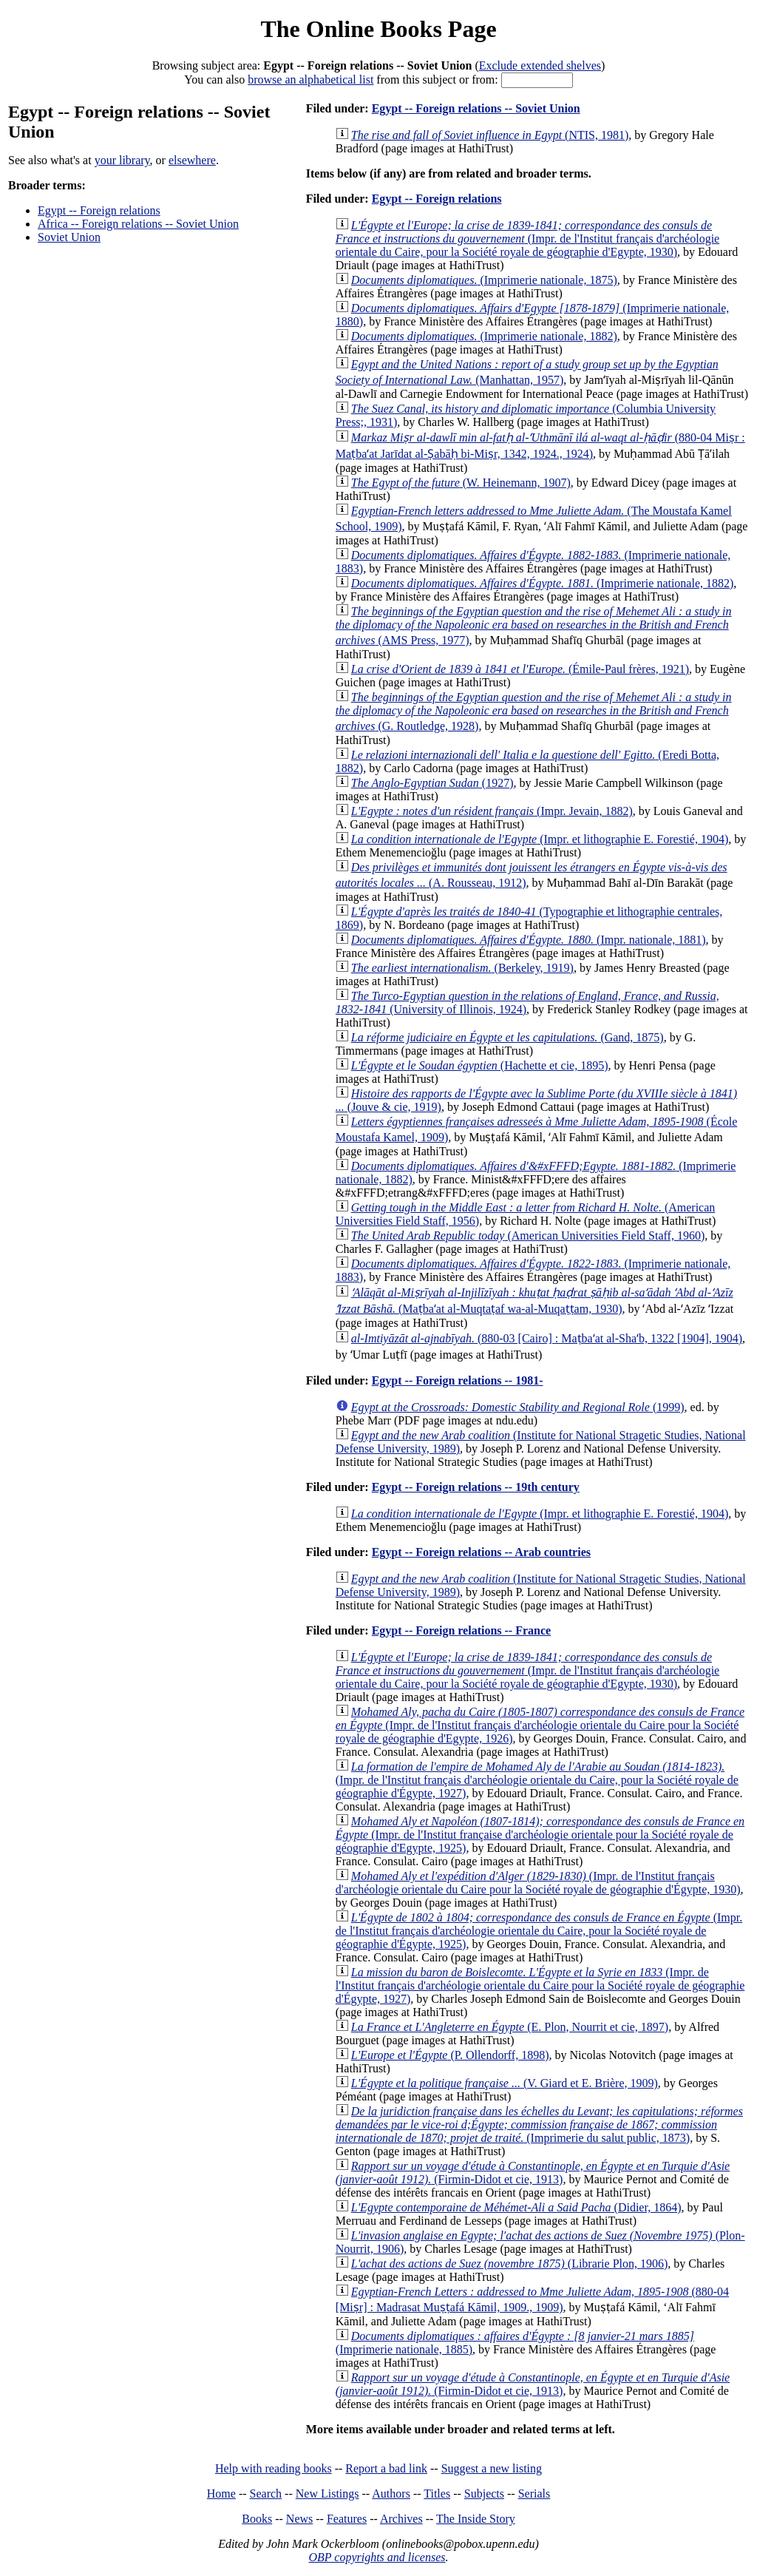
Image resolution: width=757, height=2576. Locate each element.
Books (257, 2518)
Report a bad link (386, 2468)
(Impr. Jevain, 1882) (492, 811)
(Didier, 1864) (516, 2207)
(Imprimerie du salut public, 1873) (539, 2124)
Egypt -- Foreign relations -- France (461, 1630)
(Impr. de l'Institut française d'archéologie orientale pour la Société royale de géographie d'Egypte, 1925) (540, 1834)
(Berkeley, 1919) (462, 967)
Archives (401, 2518)
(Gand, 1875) (507, 1037)
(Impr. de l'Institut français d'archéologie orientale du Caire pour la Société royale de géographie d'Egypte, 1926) (540, 1725)
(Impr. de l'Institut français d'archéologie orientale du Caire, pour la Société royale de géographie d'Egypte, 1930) (527, 238)
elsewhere (192, 160)
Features (347, 2518)
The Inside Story (475, 2518)
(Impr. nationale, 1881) (528, 939)
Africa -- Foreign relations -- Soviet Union (138, 223)
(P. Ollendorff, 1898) (450, 2055)
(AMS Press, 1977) (534, 625)
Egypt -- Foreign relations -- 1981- (457, 1380)
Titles (437, 2493)
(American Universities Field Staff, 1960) (528, 1235)
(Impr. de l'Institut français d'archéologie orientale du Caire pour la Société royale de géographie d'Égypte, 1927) (540, 1985)
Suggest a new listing (491, 2468)
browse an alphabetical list (310, 79)
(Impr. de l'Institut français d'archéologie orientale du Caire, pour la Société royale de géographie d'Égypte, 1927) (537, 1779)
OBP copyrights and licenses (376, 2557)
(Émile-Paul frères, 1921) (520, 669)
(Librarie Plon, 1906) (509, 2263)
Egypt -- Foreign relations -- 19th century (476, 1487)
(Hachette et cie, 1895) (479, 1065)
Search (266, 2493)
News (299, 2518)
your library (122, 160)
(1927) (432, 783)
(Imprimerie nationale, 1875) (484, 280)
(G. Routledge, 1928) (534, 711)
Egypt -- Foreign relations (99, 210)
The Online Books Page (378, 29)
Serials (534, 2493)
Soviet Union (69, 237)
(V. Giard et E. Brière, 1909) (504, 2083)
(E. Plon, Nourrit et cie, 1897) (509, 2027)
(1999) (518, 1407)
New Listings (327, 2493)
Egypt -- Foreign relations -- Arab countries (481, 1552)
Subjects (484, 2493)
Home (221, 2493)
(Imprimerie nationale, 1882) (484, 336)
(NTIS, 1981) (490, 135)
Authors (391, 2493)
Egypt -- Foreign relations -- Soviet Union (476, 108)
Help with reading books (273, 2468)
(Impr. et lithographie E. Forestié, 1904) (539, 839)
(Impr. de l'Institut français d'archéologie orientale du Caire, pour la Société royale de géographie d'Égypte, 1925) (539, 1930)
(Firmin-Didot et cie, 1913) (533, 2172)
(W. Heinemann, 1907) (461, 482)
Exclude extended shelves (540, 65)
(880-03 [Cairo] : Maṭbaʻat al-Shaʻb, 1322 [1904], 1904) (546, 1338)
